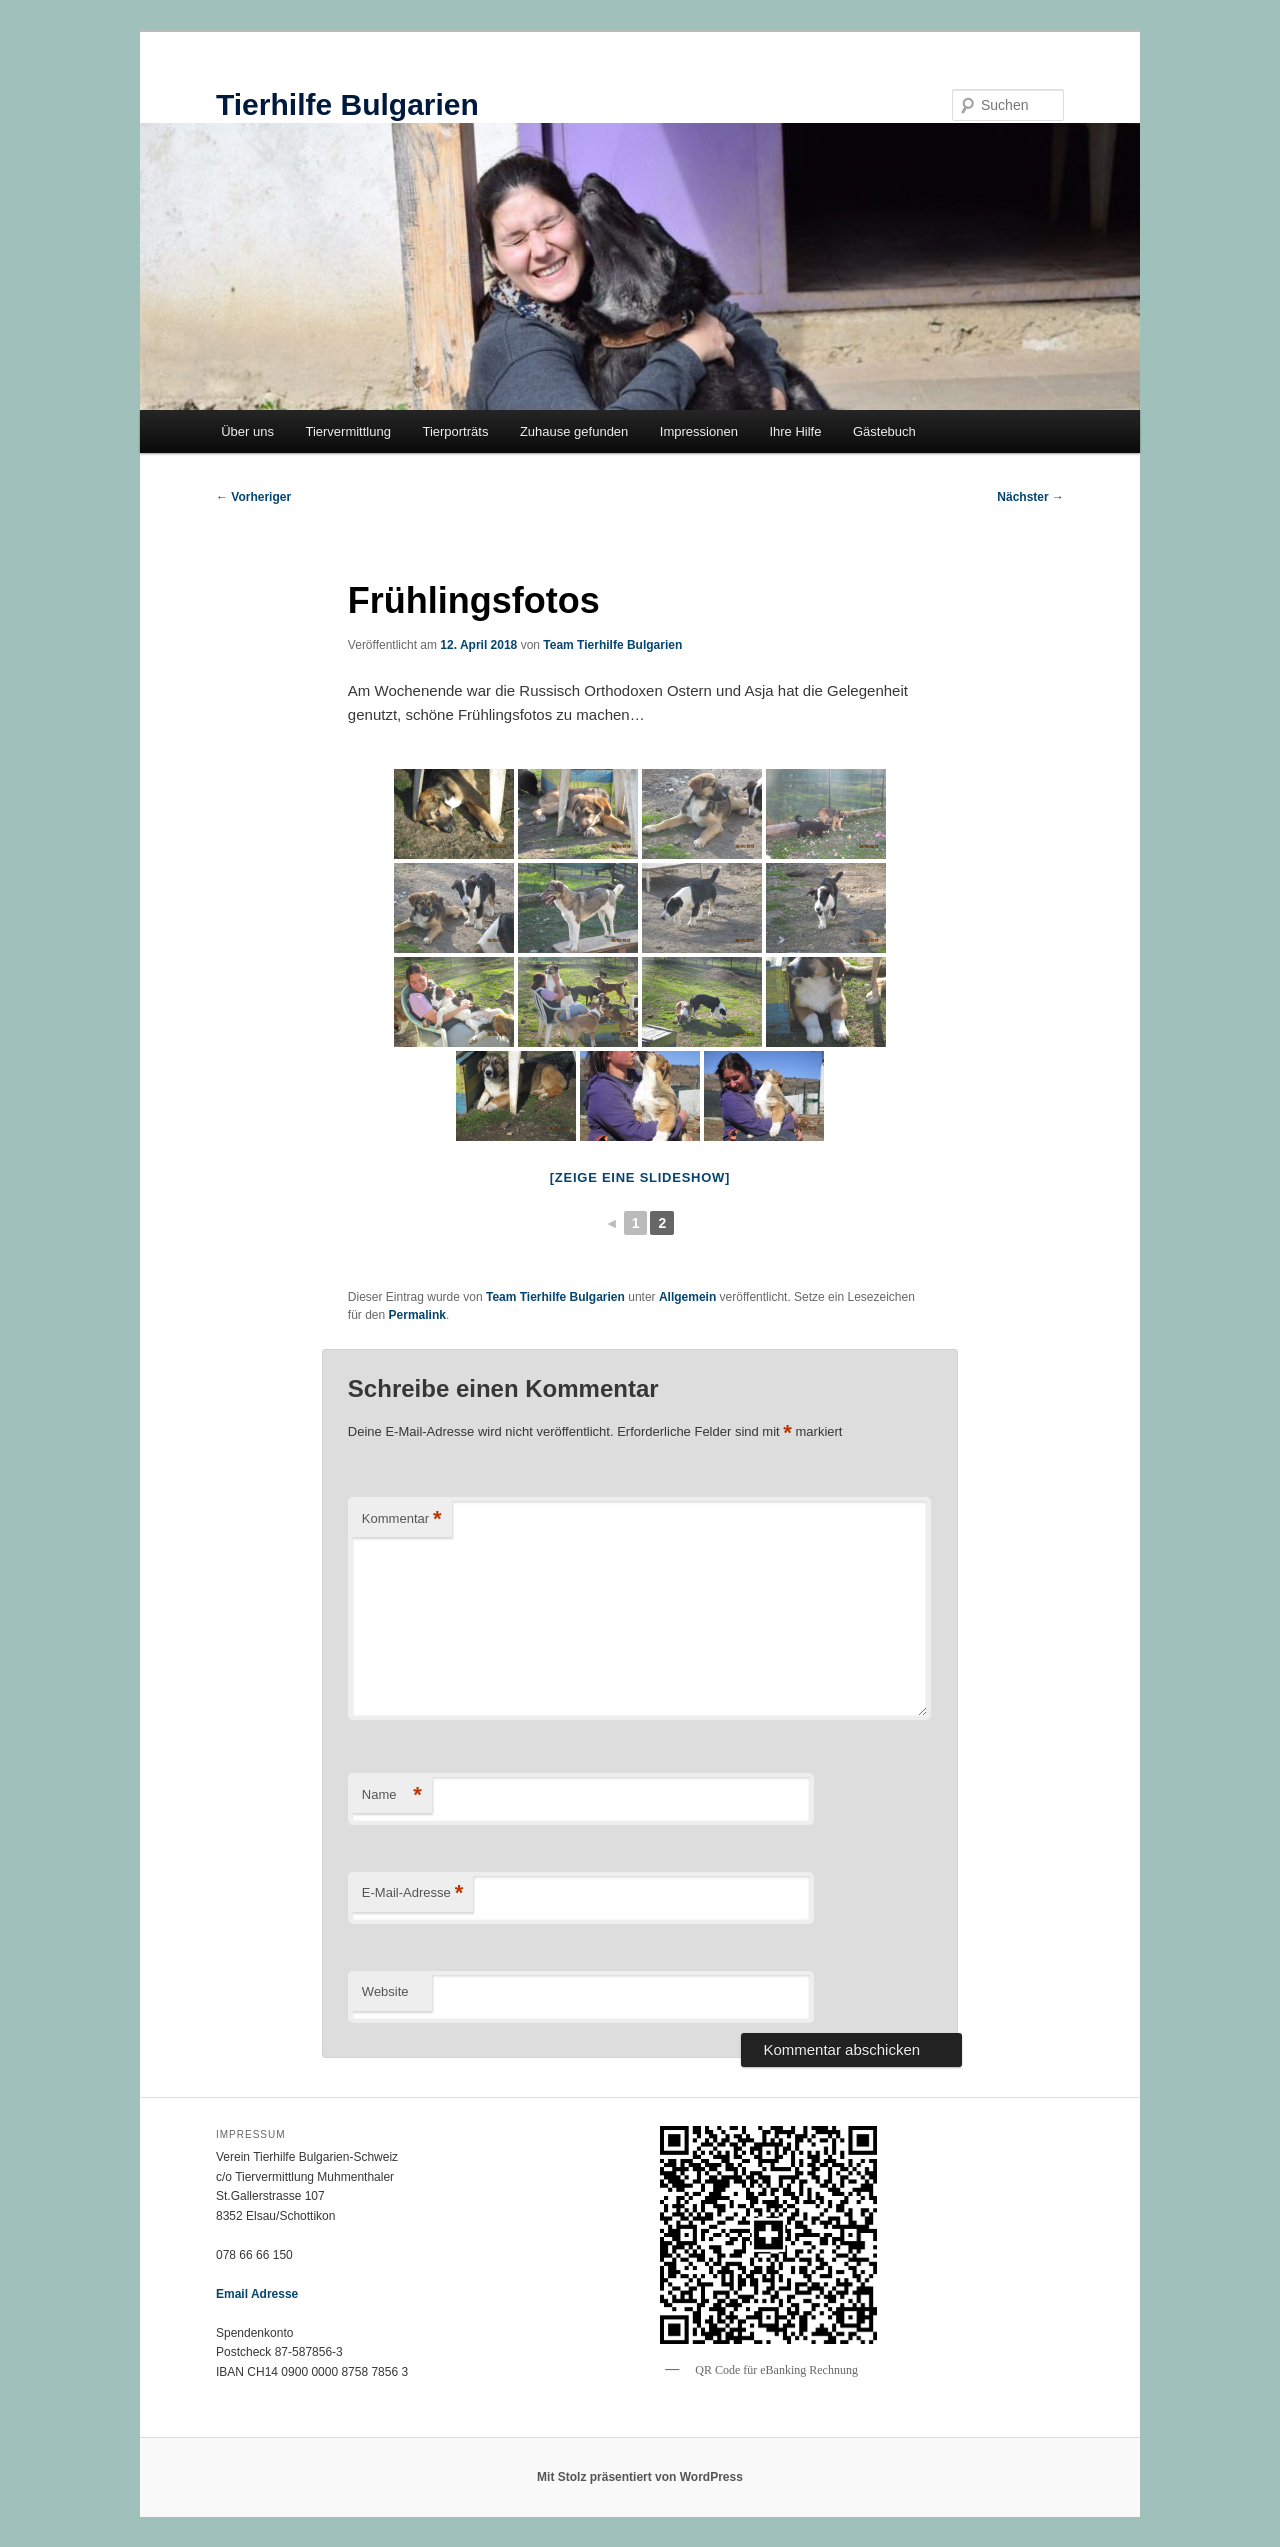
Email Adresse (257, 2294)
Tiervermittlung (347, 431)
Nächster (1030, 497)
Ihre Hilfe (795, 431)
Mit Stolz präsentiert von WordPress (640, 2477)
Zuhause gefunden (574, 431)
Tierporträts (455, 431)
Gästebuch (884, 431)
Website (385, 1991)
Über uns (247, 431)
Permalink (417, 1315)
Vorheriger (253, 497)
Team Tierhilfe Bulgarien (612, 645)
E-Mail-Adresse (412, 1893)
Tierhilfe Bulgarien (347, 104)
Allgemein (687, 1297)
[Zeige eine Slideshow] (640, 1177)
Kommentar (402, 1519)
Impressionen (699, 431)
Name (392, 1795)
